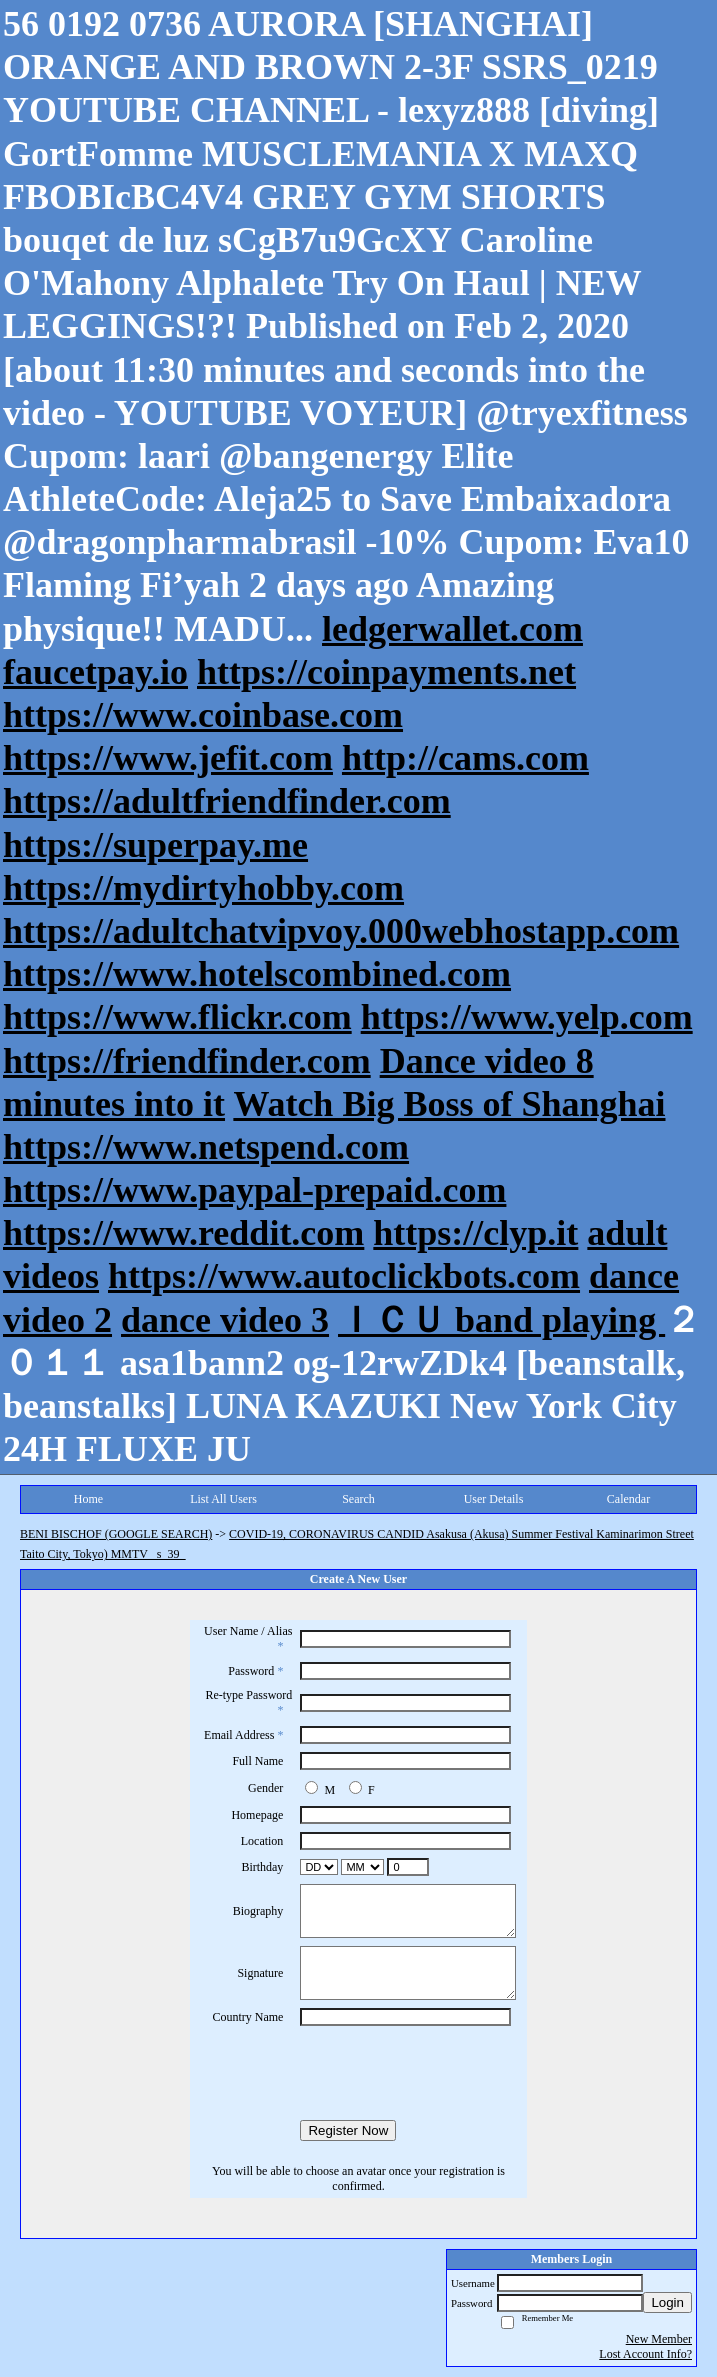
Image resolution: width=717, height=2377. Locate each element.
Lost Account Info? (645, 2354)
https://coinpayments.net (386, 672)
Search (358, 1499)
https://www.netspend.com (206, 1147)
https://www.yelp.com (527, 1017)
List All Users (223, 1499)
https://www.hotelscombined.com (257, 974)
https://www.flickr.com (177, 1017)
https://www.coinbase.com (203, 715)
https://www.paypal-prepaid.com (254, 1190)
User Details (494, 1499)
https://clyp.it (475, 1233)
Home (88, 1499)
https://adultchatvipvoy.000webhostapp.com (341, 931)
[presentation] (359, 2073)
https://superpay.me (155, 845)
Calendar (628, 1499)
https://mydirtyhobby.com (203, 888)
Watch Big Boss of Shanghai (449, 1104)
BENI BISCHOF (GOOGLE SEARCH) (116, 1534)
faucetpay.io (95, 672)
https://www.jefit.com (168, 758)
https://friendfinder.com (187, 1061)
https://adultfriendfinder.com (227, 801)
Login (667, 2302)
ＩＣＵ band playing (501, 1320)
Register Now (348, 2130)
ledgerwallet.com (452, 629)
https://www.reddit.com (183, 1233)
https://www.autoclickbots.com (344, 1276)
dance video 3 (225, 1320)
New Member (659, 2339)
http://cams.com (465, 758)
